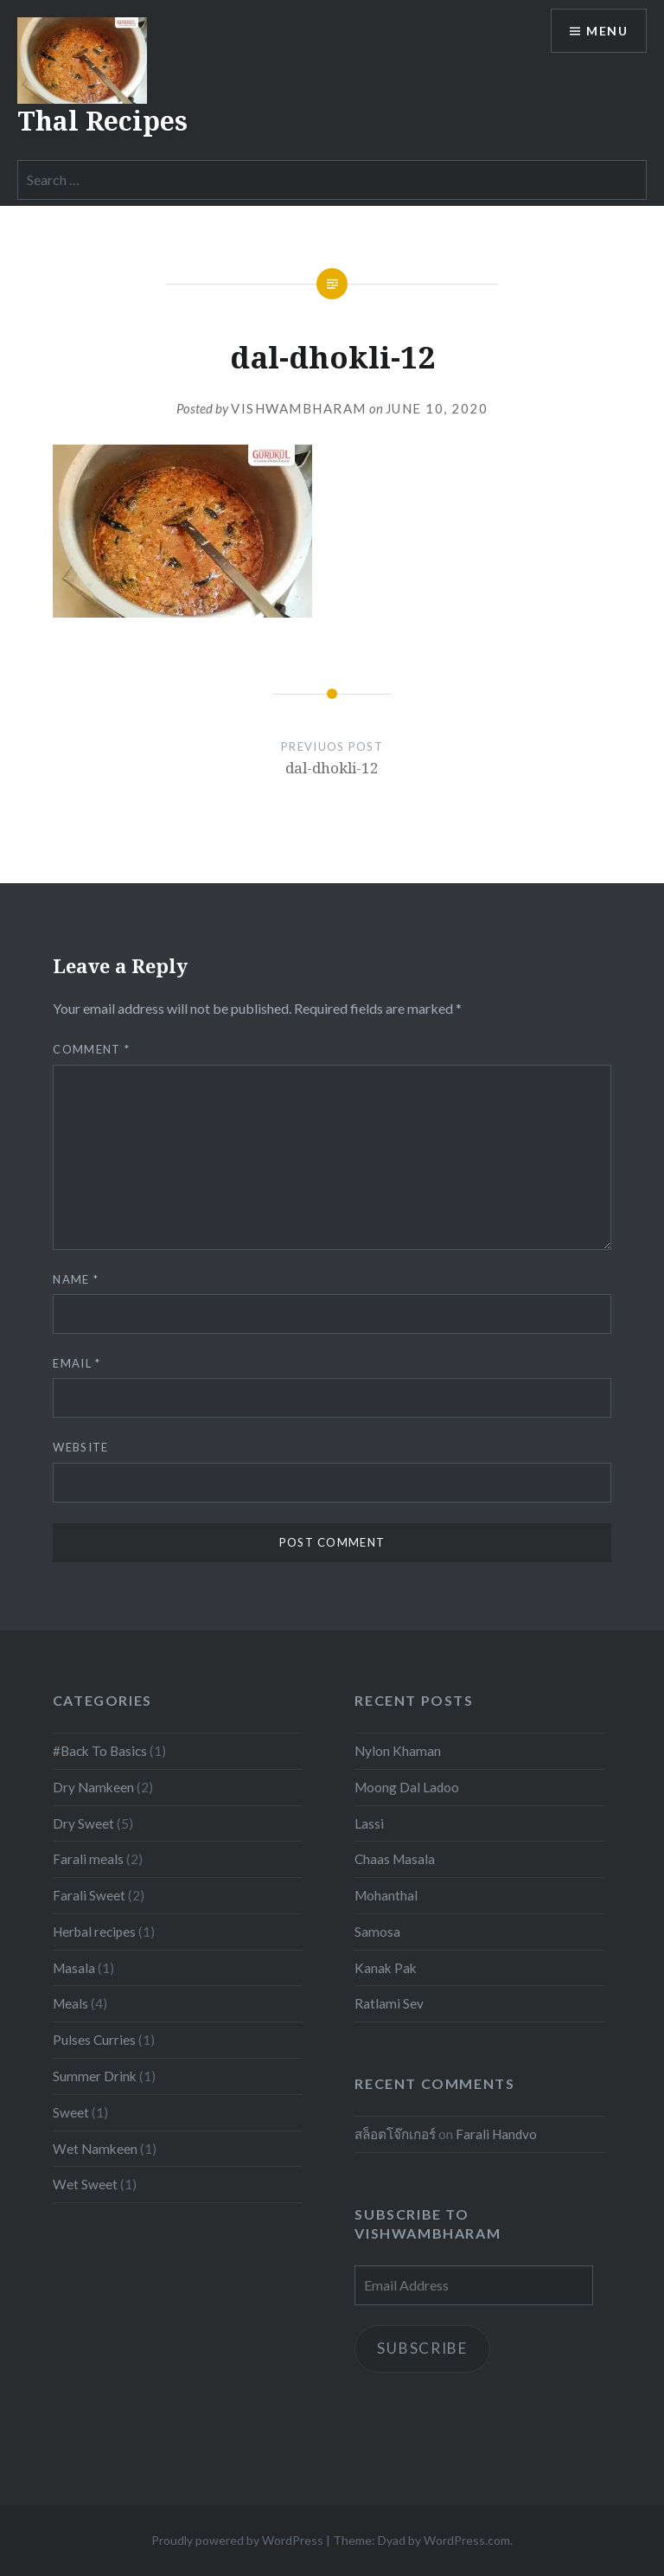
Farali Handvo (496, 2134)
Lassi (369, 1823)
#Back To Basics (100, 1751)
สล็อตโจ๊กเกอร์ (395, 2134)
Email (76, 1363)
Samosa (377, 1931)
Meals (70, 2003)
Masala (74, 1968)
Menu (607, 30)
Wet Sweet (85, 2184)
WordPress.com (467, 2540)
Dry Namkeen (93, 1787)
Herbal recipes (94, 1931)
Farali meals (88, 1859)
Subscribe (422, 2348)
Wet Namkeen (95, 2148)
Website (80, 1447)
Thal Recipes (102, 120)
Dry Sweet (83, 1823)
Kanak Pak (385, 1968)
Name (76, 1279)
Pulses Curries (94, 2039)
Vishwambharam (299, 408)
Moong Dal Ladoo (406, 1787)
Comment (91, 1049)
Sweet (71, 2112)
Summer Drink (95, 2076)
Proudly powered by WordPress (237, 2540)
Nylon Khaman (397, 1751)
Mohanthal (386, 1895)
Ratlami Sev (389, 2003)
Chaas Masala (394, 1859)
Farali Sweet (89, 1895)
